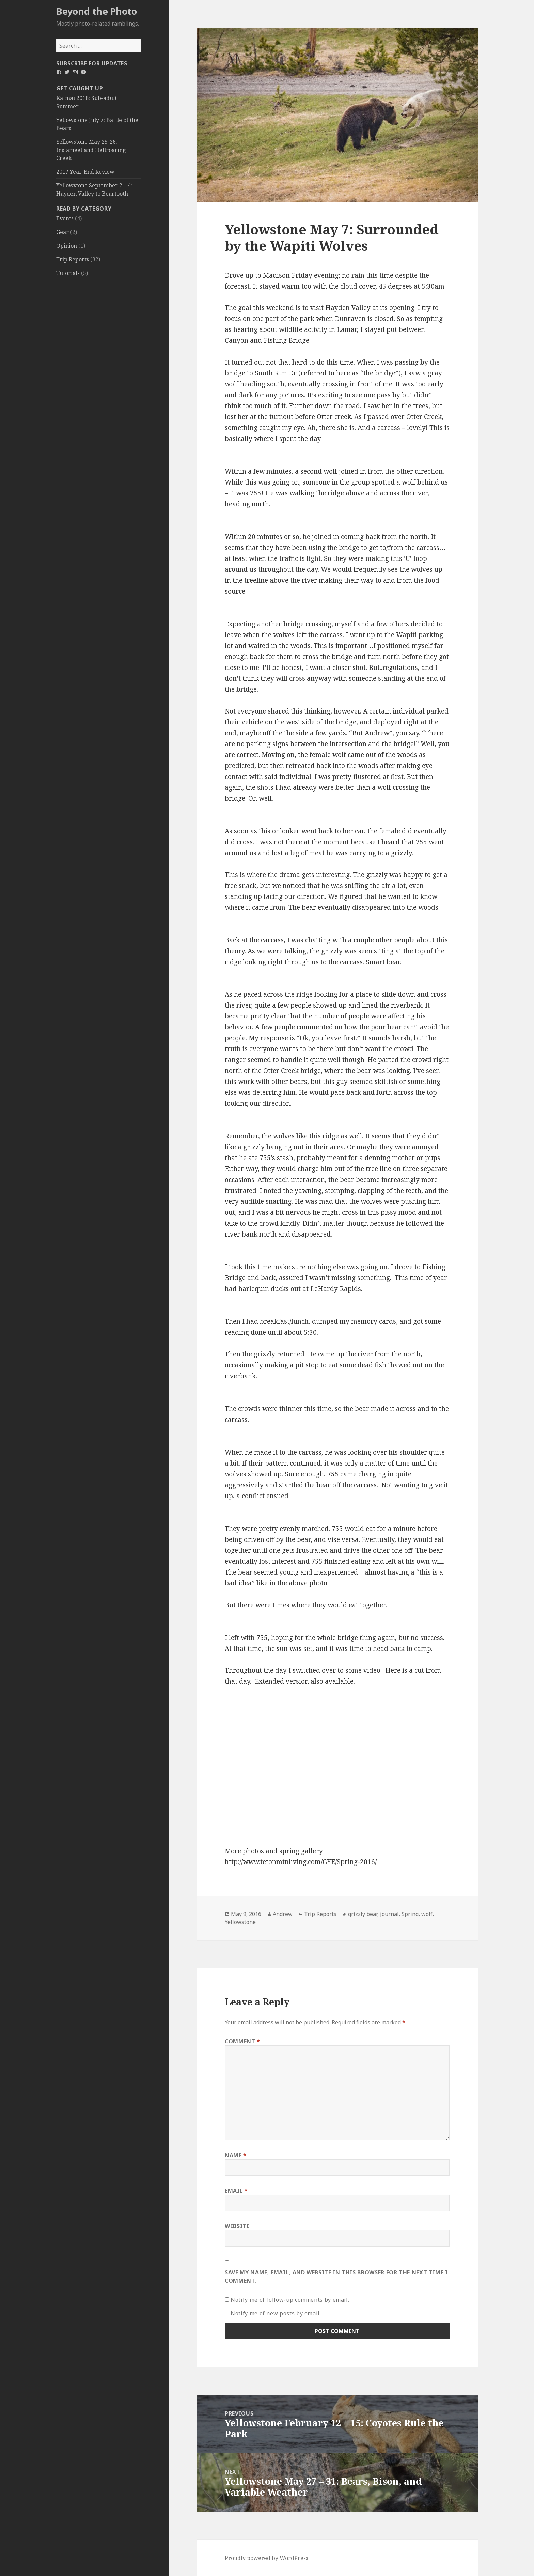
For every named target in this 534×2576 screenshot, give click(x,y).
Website (237, 2226)
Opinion (66, 245)
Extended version (282, 1681)
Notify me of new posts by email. (276, 2313)
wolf (427, 1914)
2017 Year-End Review (85, 171)
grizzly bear (362, 1914)
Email (236, 2190)
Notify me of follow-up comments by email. (290, 2299)
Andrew (283, 1914)
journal (389, 1914)
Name (236, 2155)
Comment (242, 2041)
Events (65, 218)
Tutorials (68, 273)
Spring (410, 1914)
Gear (62, 232)
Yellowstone (240, 1922)
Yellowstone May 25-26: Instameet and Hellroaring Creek (91, 150)
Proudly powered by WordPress (266, 2558)
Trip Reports (72, 259)
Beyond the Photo (96, 11)
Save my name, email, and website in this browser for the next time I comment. (336, 2276)
